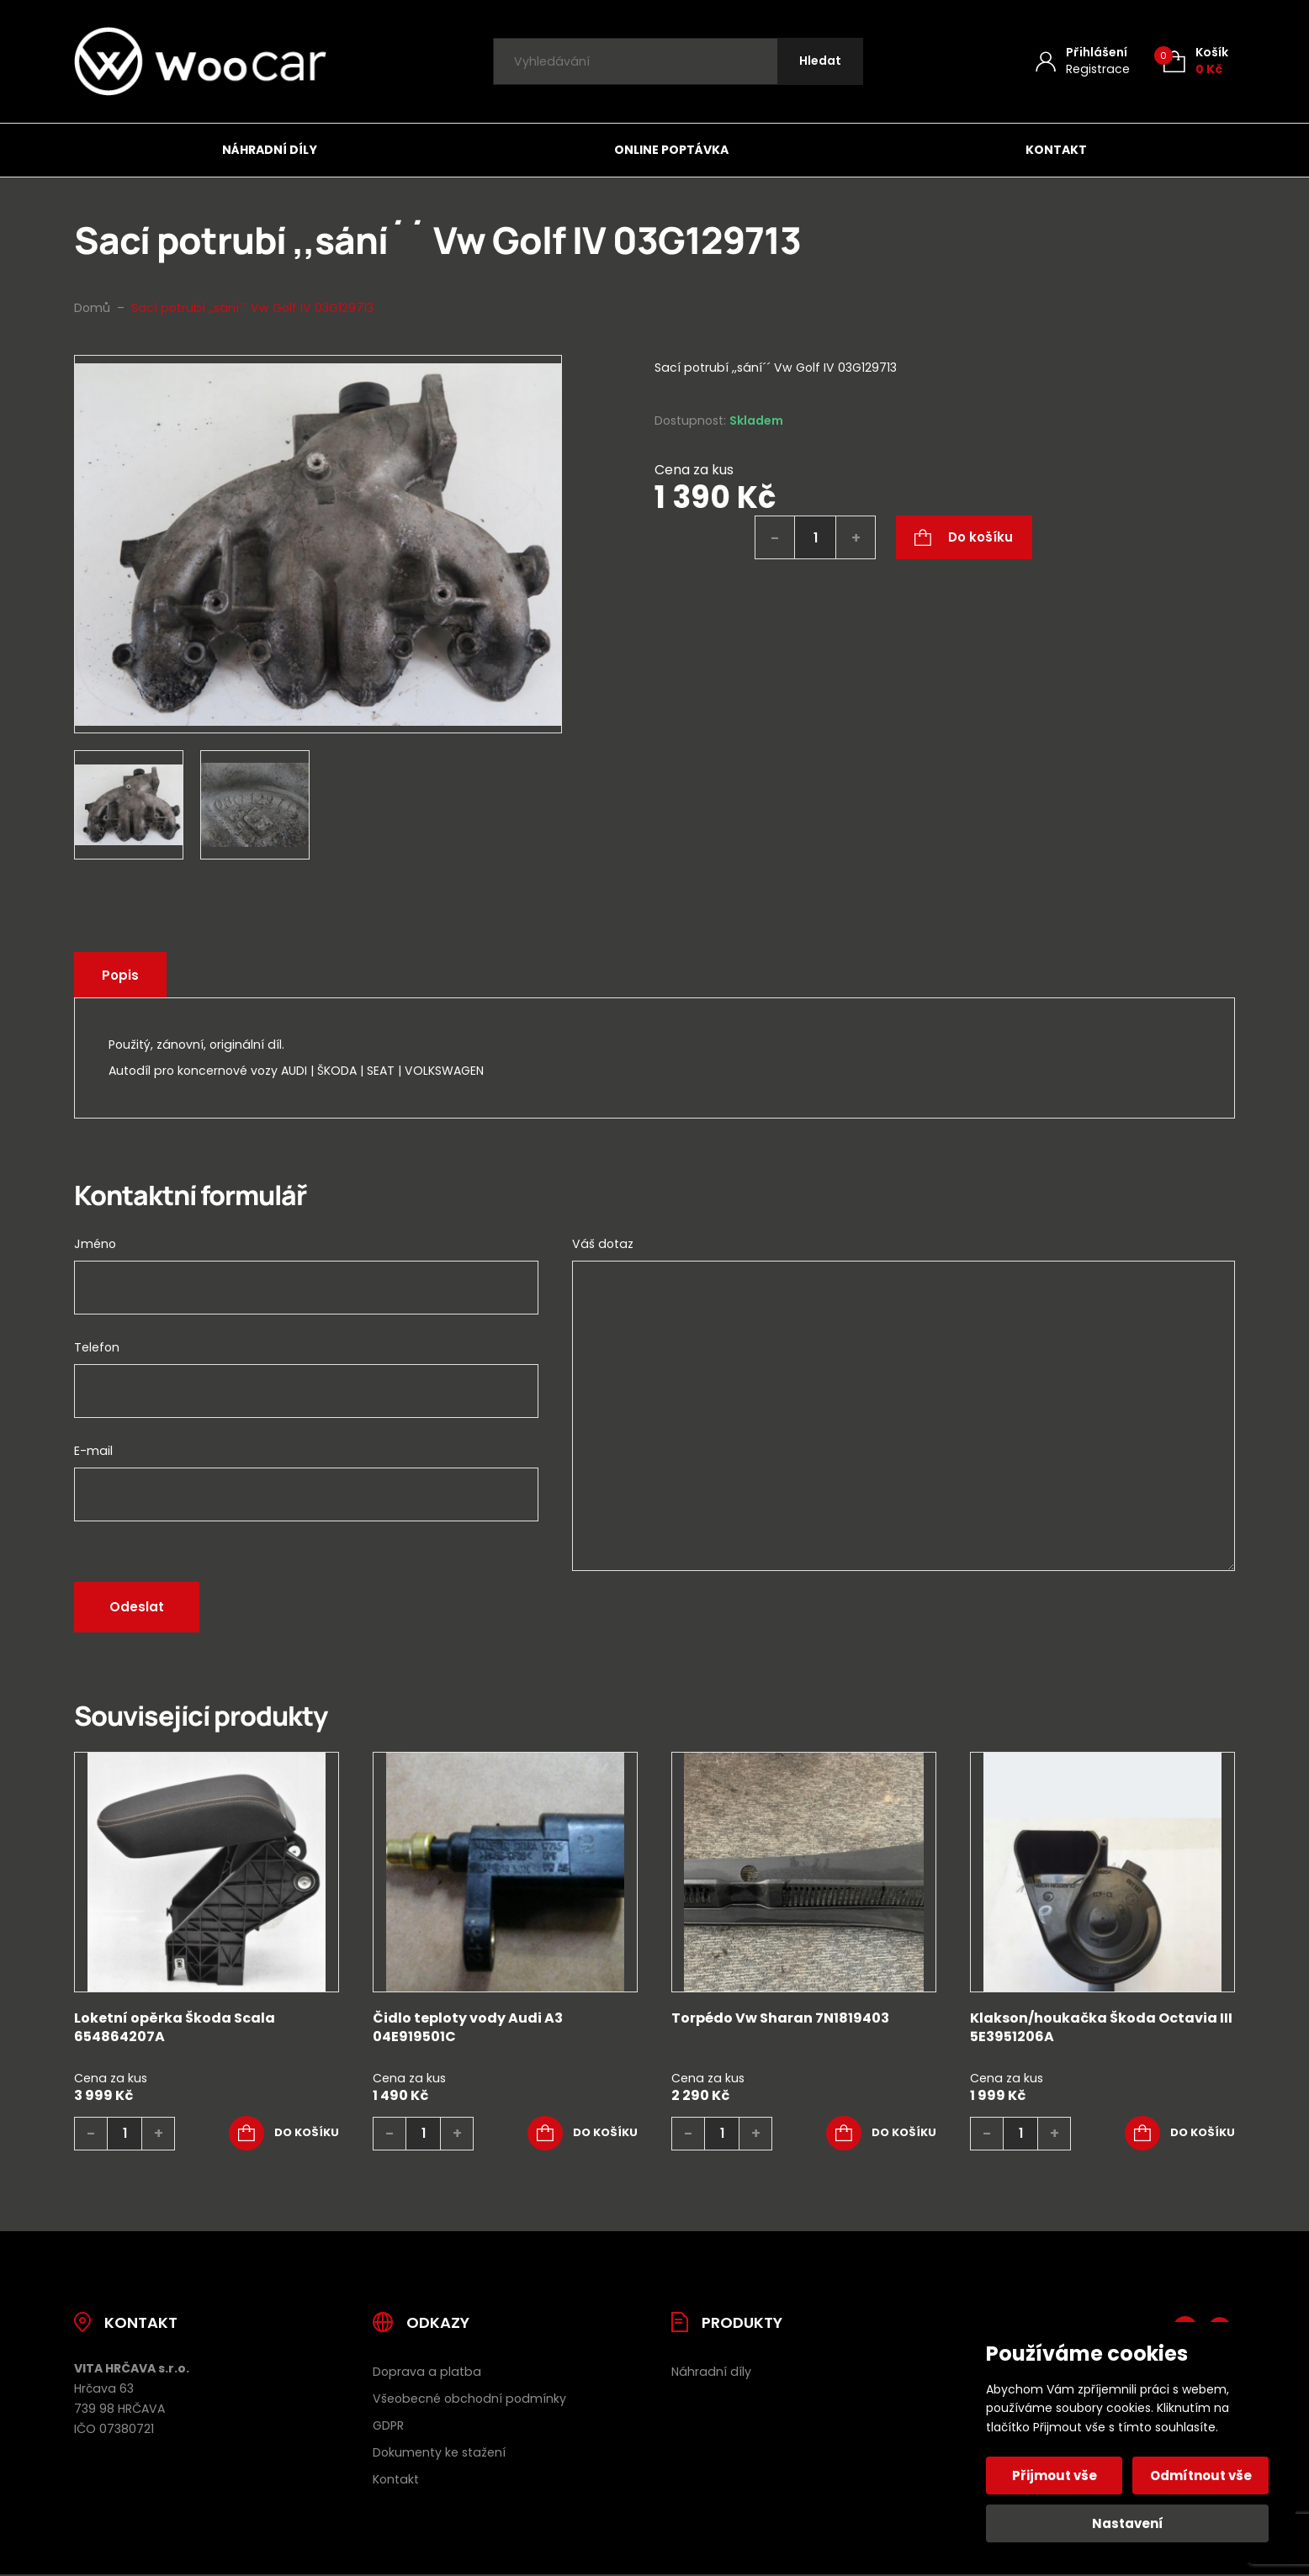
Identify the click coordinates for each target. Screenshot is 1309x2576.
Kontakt (1056, 149)
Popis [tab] (120, 975)
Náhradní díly (269, 149)
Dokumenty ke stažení (439, 2452)
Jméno (95, 1243)
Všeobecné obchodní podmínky (469, 2398)
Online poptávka (671, 149)
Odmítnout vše (1201, 2475)
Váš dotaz (602, 1243)
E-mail (93, 1450)
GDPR (388, 2425)
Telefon (96, 1347)
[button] (284, 2133)
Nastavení (1127, 2523)
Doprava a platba (427, 2371)
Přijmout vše (1054, 2475)
